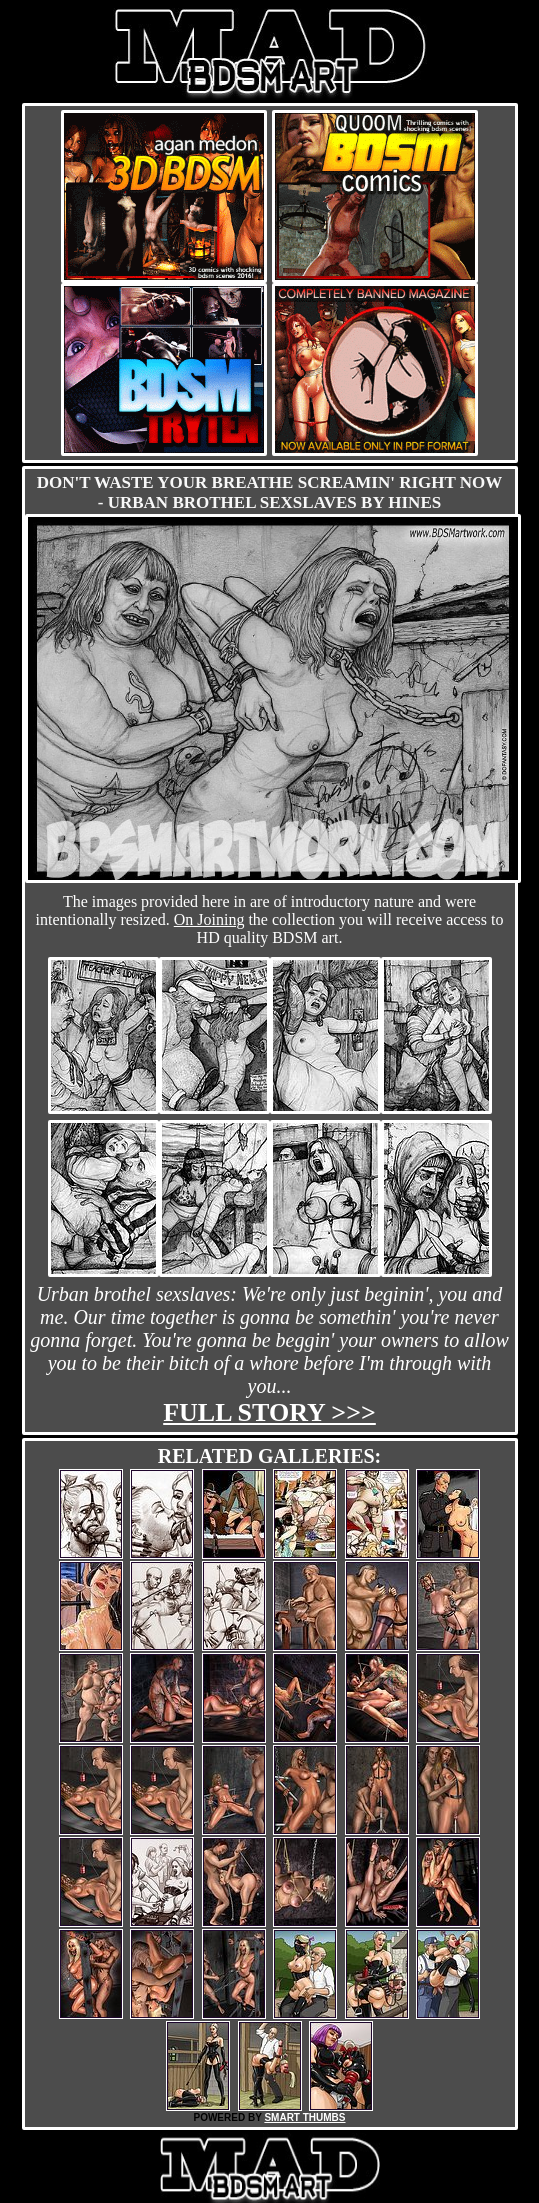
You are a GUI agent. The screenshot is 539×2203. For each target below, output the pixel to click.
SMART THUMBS (304, 2117)
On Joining (209, 919)
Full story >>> (269, 1412)
